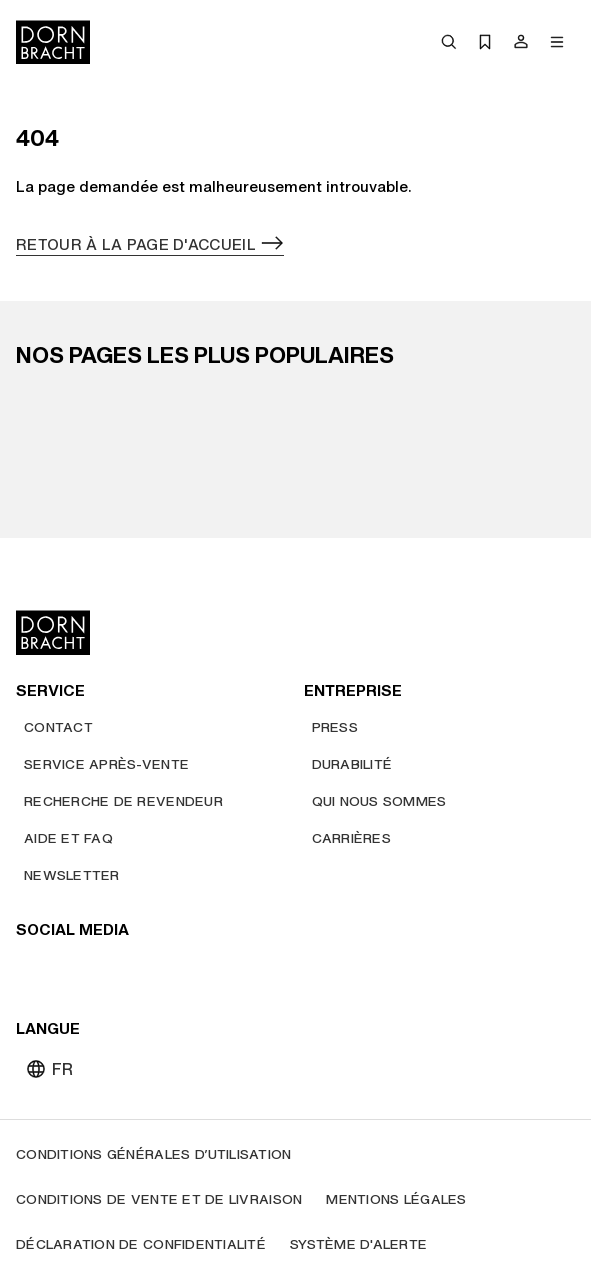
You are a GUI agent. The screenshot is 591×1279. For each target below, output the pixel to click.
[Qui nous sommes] (379, 801)
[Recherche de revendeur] (123, 801)
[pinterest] (106, 971)
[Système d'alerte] (358, 1244)
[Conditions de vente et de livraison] (159, 1199)
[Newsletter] (72, 875)
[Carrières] (351, 838)
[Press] (335, 727)
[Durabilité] (352, 764)
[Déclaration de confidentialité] (141, 1244)
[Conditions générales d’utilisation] (154, 1154)
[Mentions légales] (396, 1199)
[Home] (53, 42)
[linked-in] (178, 971)
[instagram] (70, 971)
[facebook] (142, 971)
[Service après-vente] (106, 764)
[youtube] (34, 971)
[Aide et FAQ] (68, 838)
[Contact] (58, 727)
